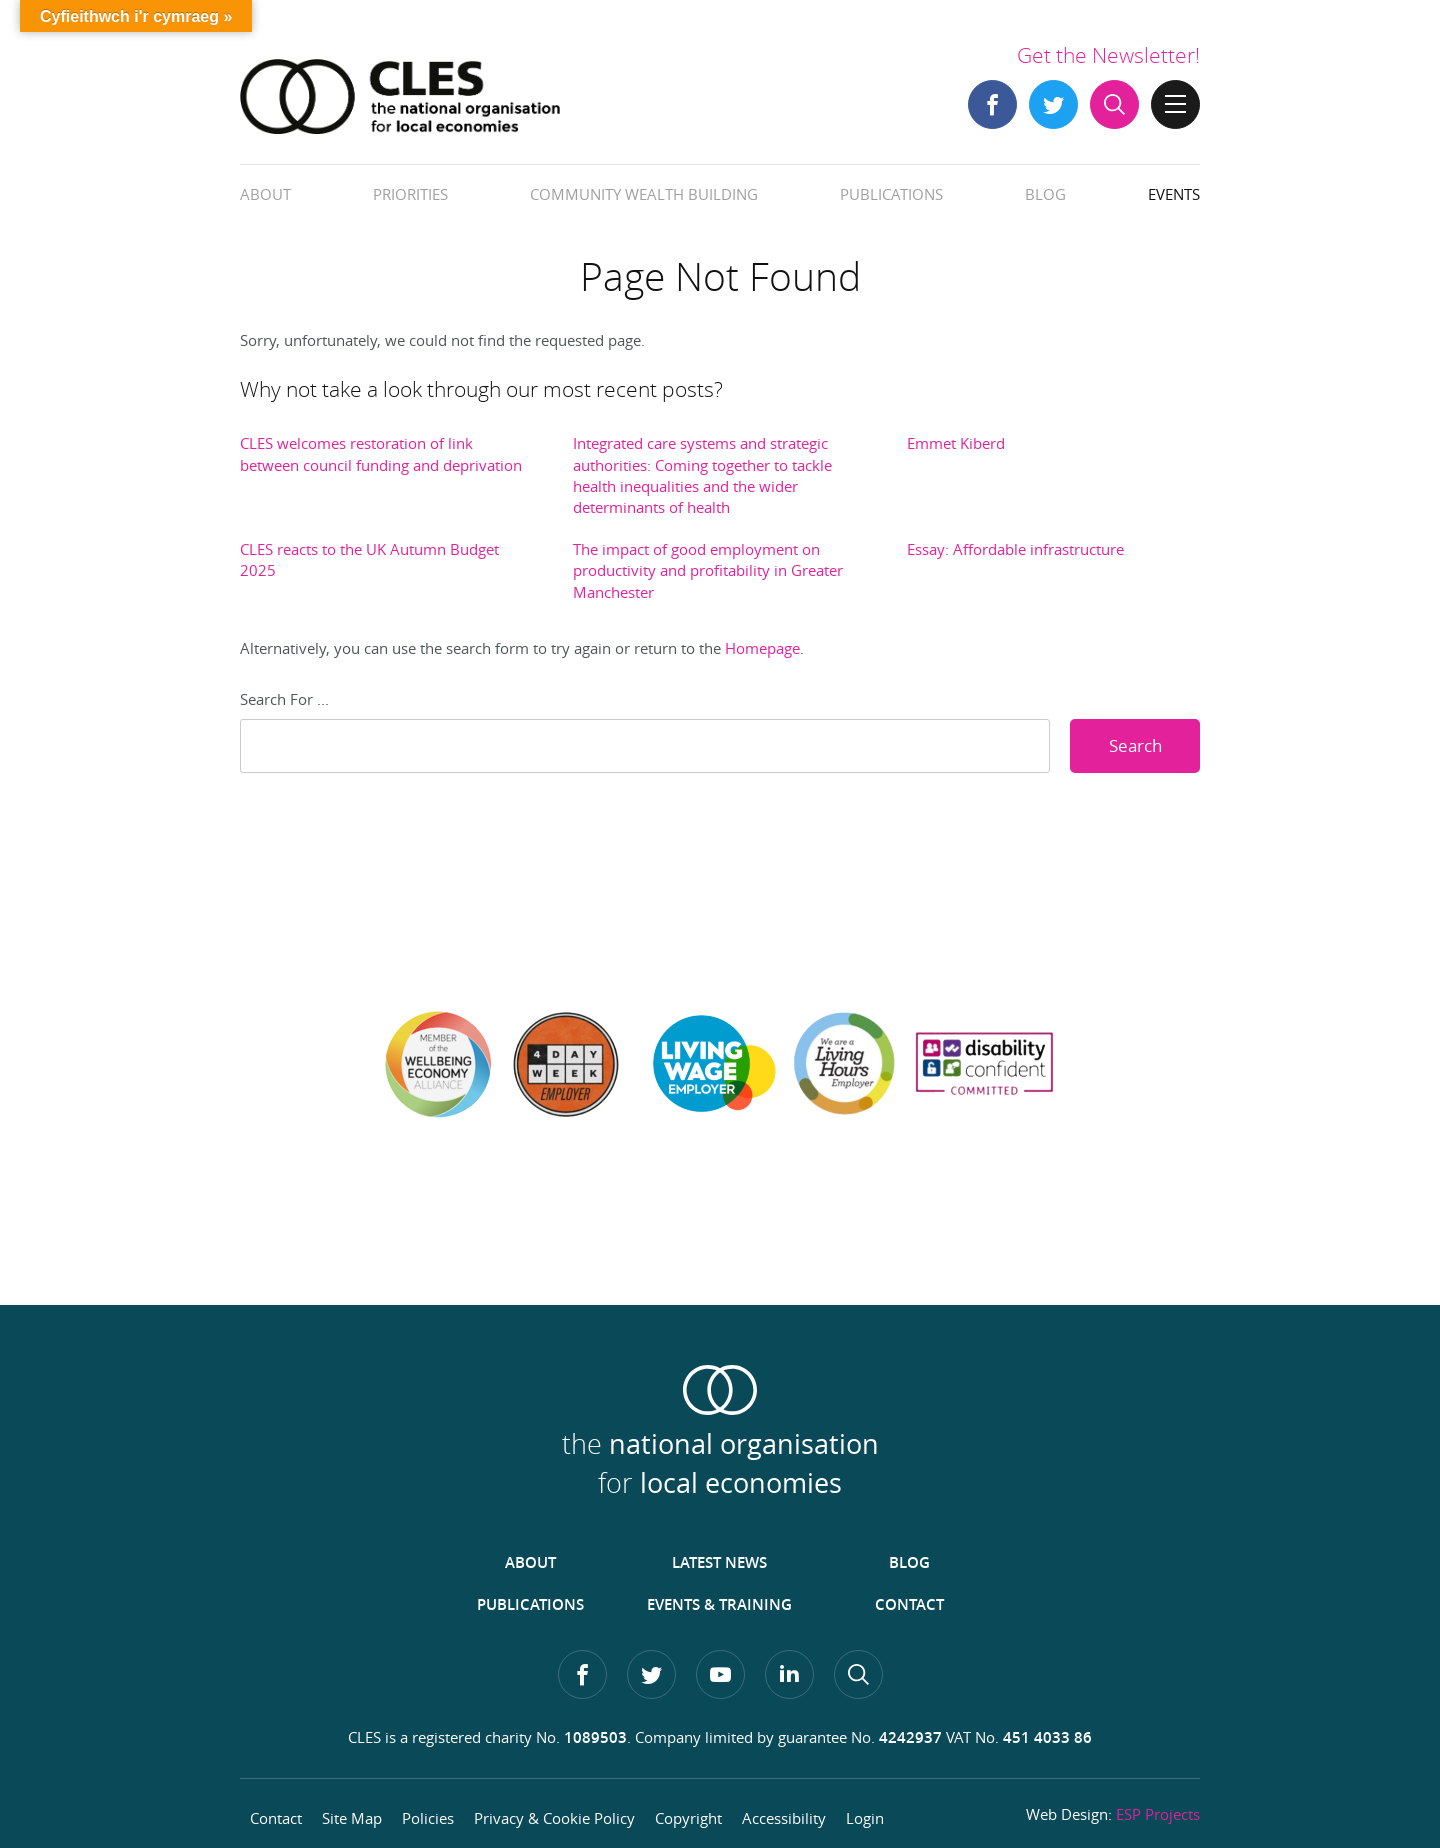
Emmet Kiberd (956, 443)
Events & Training (719, 1604)
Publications (891, 194)
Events (1174, 194)
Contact (909, 1604)
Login (865, 1818)
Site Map (352, 1818)
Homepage (762, 648)
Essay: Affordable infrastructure (1015, 549)
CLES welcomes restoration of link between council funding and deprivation (381, 453)
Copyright (688, 1818)
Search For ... (284, 699)
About (265, 194)
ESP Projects (1158, 1814)
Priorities (410, 194)
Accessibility (784, 1818)
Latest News (719, 1562)
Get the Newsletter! (1108, 55)
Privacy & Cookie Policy (554, 1818)
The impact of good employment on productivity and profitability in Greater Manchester (708, 570)
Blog (1045, 194)
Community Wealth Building (644, 194)
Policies (428, 1818)
